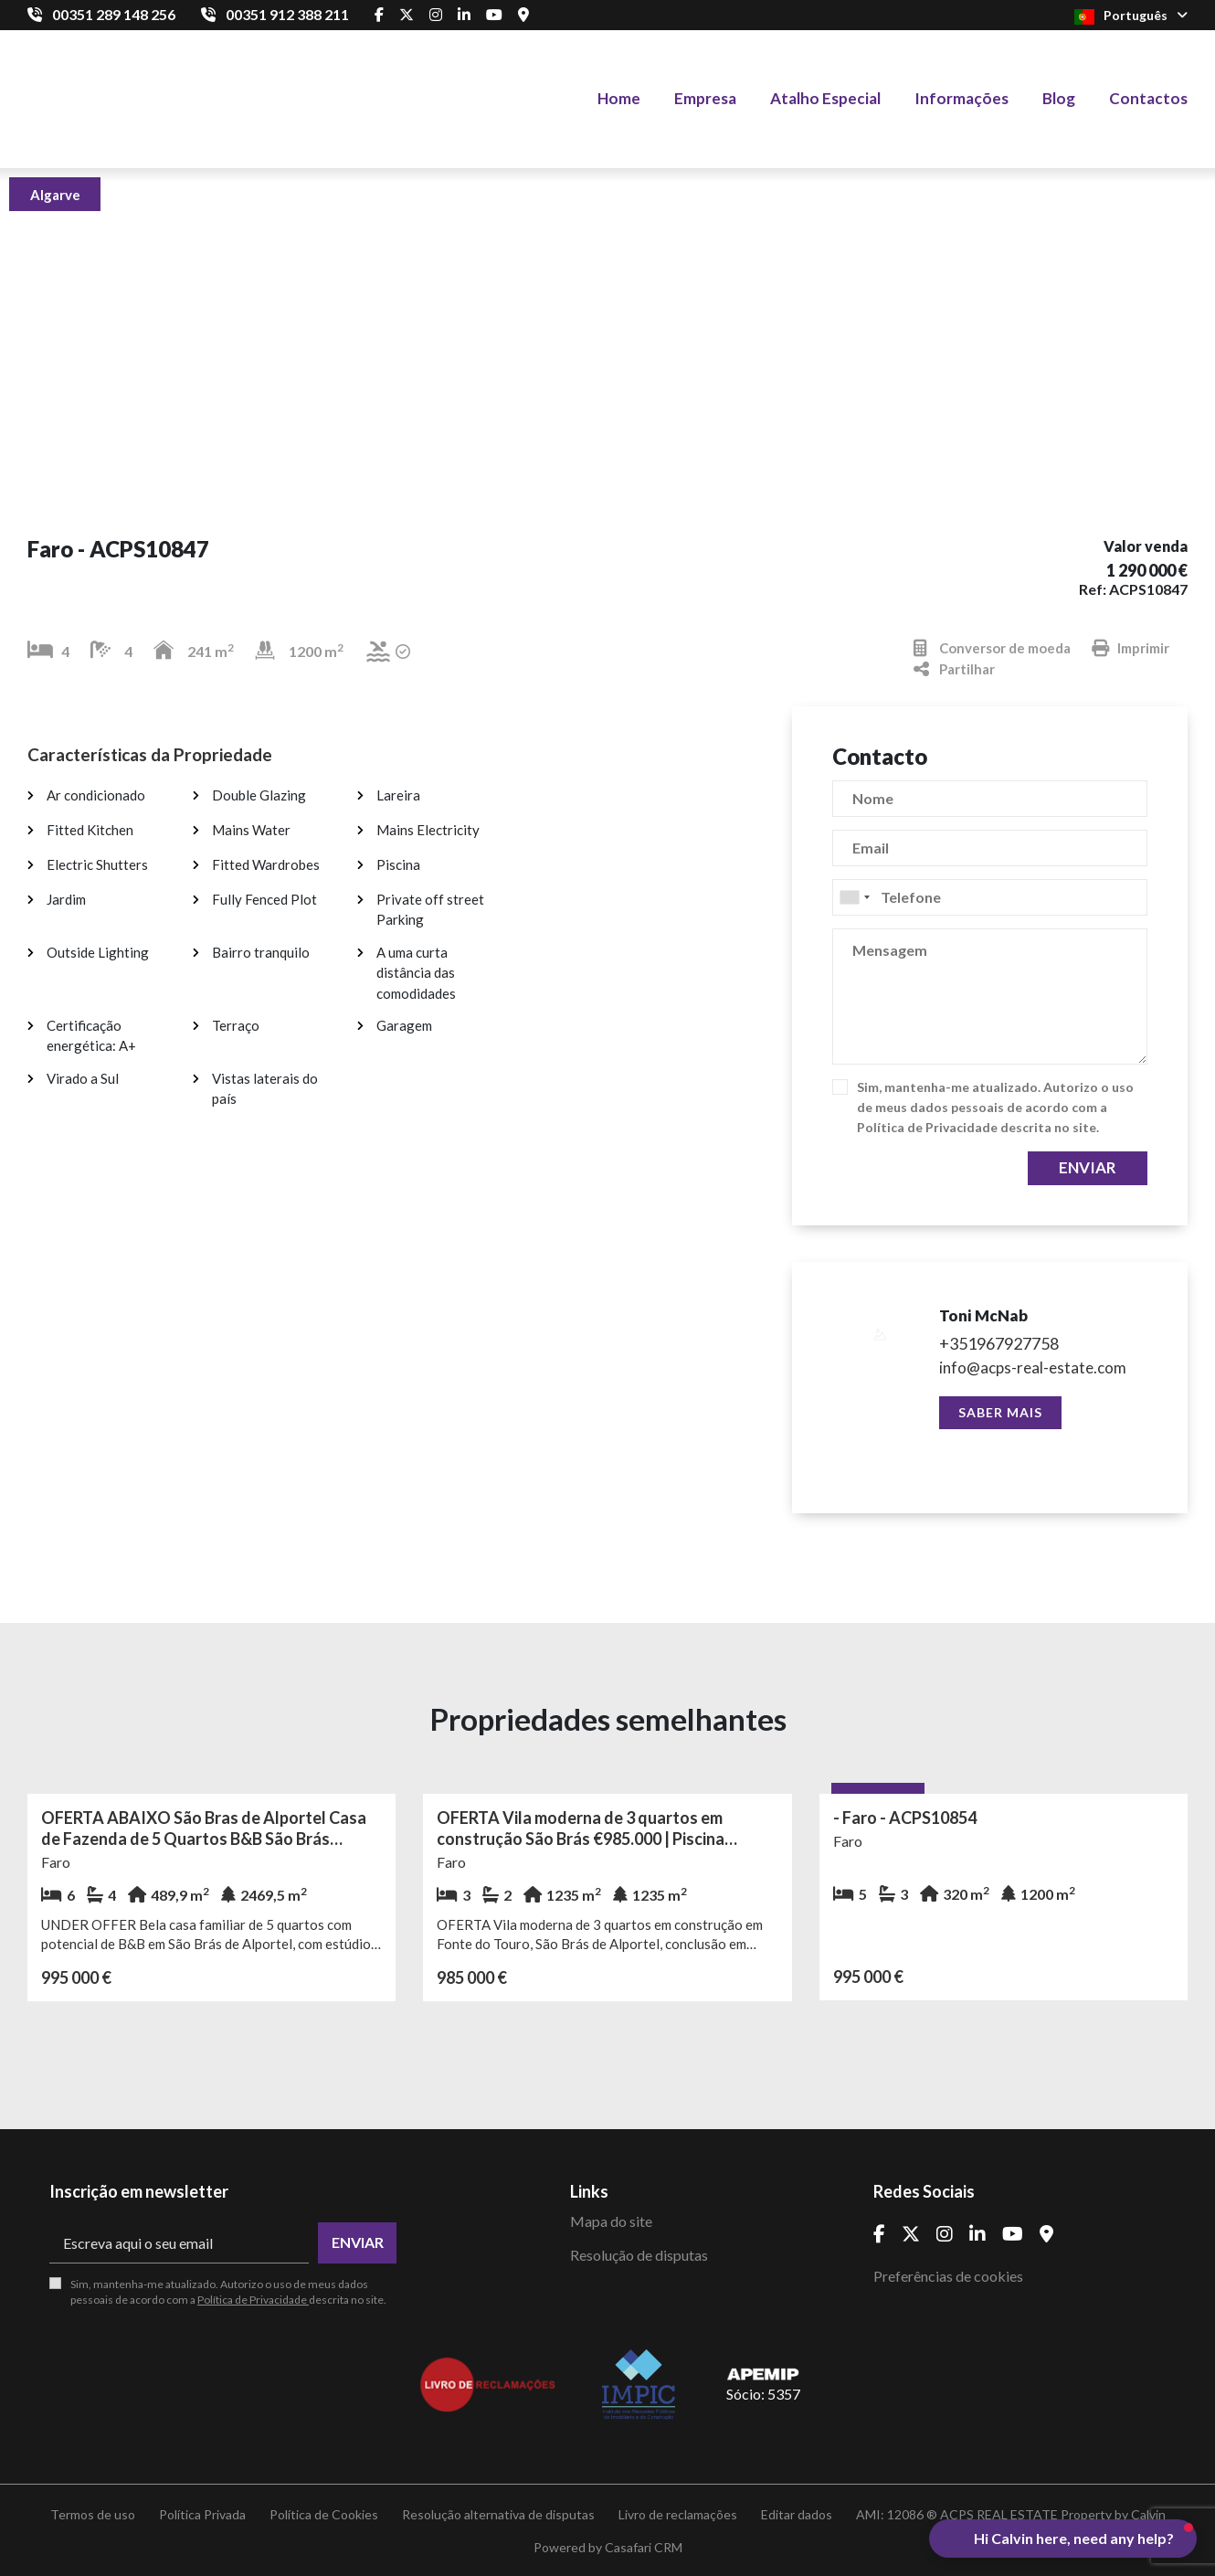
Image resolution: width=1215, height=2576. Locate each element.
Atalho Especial (825, 98)
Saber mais (1000, 1412)
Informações (961, 98)
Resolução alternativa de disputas (498, 2514)
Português (1131, 16)
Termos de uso (92, 2514)
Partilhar (954, 669)
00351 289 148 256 (113, 14)
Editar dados (796, 2514)
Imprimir (1130, 648)
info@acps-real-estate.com (1032, 1367)
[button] (1063, 2538)
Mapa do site (611, 2221)
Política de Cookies (323, 2514)
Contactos (1148, 98)
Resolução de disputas (639, 2254)
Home (618, 98)
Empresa (705, 98)
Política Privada (202, 2514)
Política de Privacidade (928, 1127)
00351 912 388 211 (287, 14)
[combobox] (989, 897)
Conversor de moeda (992, 648)
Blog (1058, 98)
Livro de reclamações (677, 2514)
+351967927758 (999, 1343)
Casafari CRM (643, 2547)
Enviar (1087, 1167)
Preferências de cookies (948, 2275)
